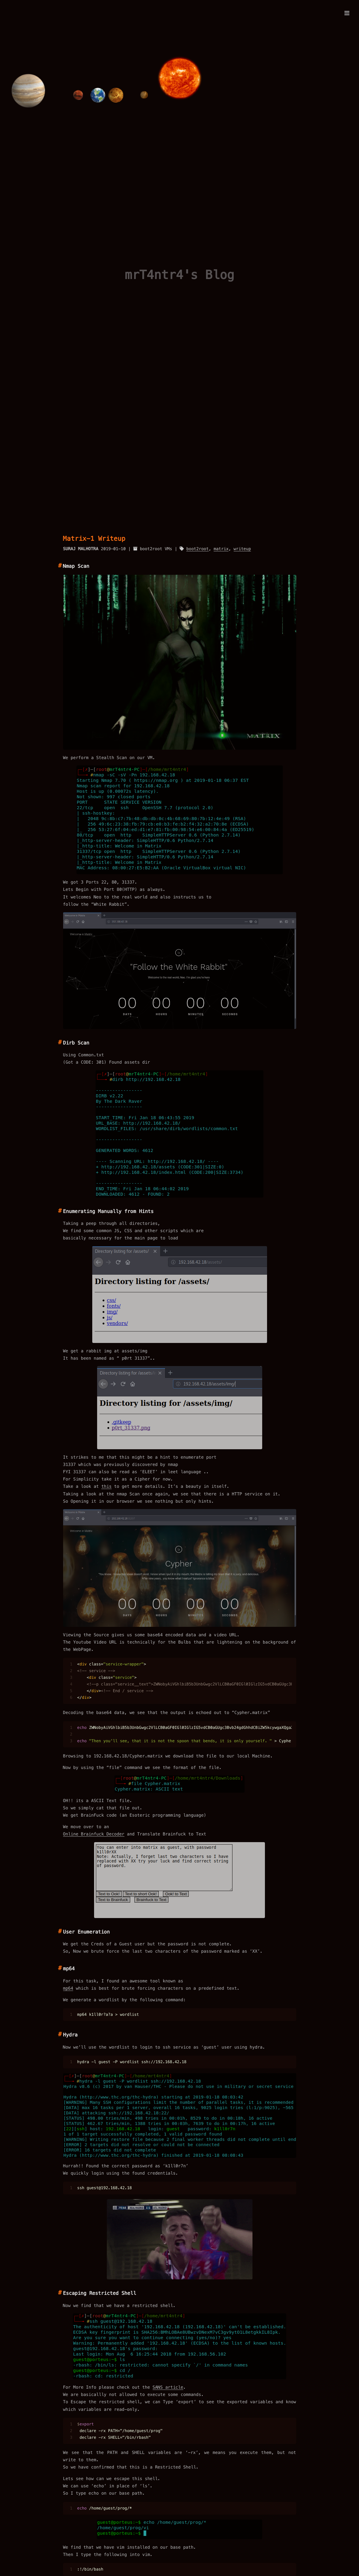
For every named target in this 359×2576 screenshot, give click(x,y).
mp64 (68, 1988)
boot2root (197, 548)
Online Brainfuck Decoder (93, 1834)
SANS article (168, 2387)
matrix (221, 548)
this (106, 1486)
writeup (242, 548)
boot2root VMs (156, 548)
